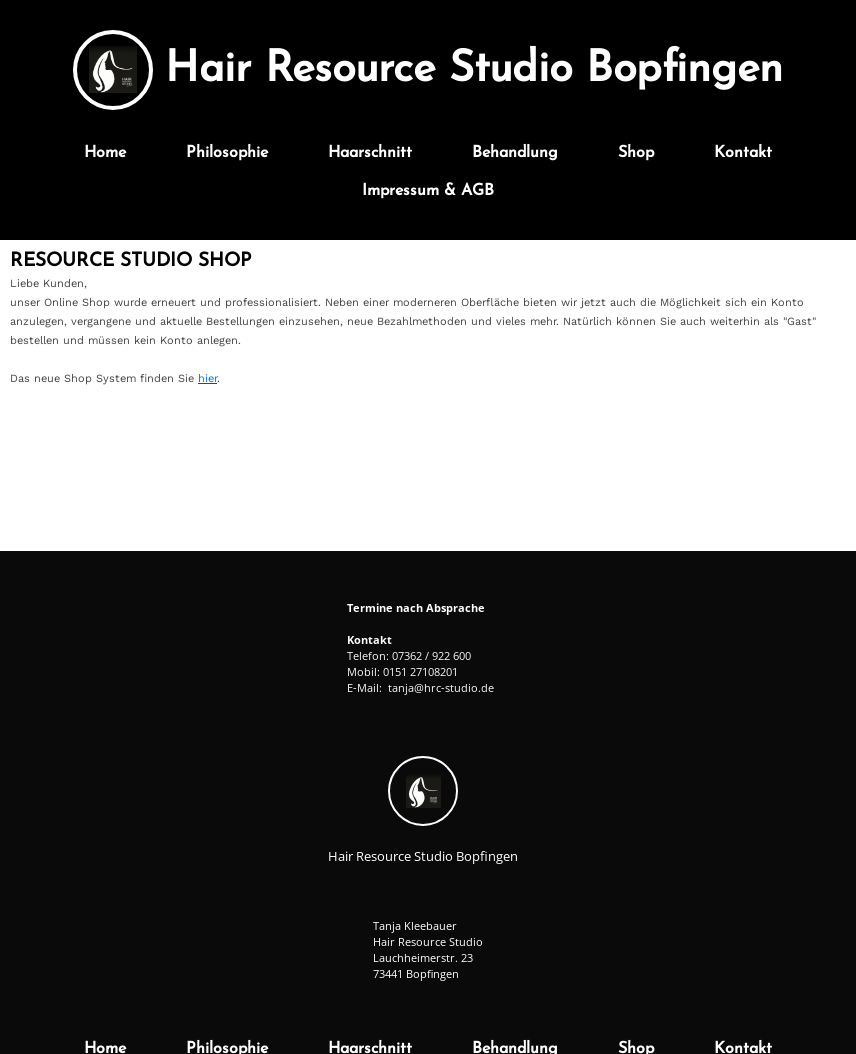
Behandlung (515, 153)
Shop (636, 153)
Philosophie (227, 153)
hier (207, 378)
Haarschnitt (370, 153)
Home (105, 153)
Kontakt (743, 153)
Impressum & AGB (428, 191)
